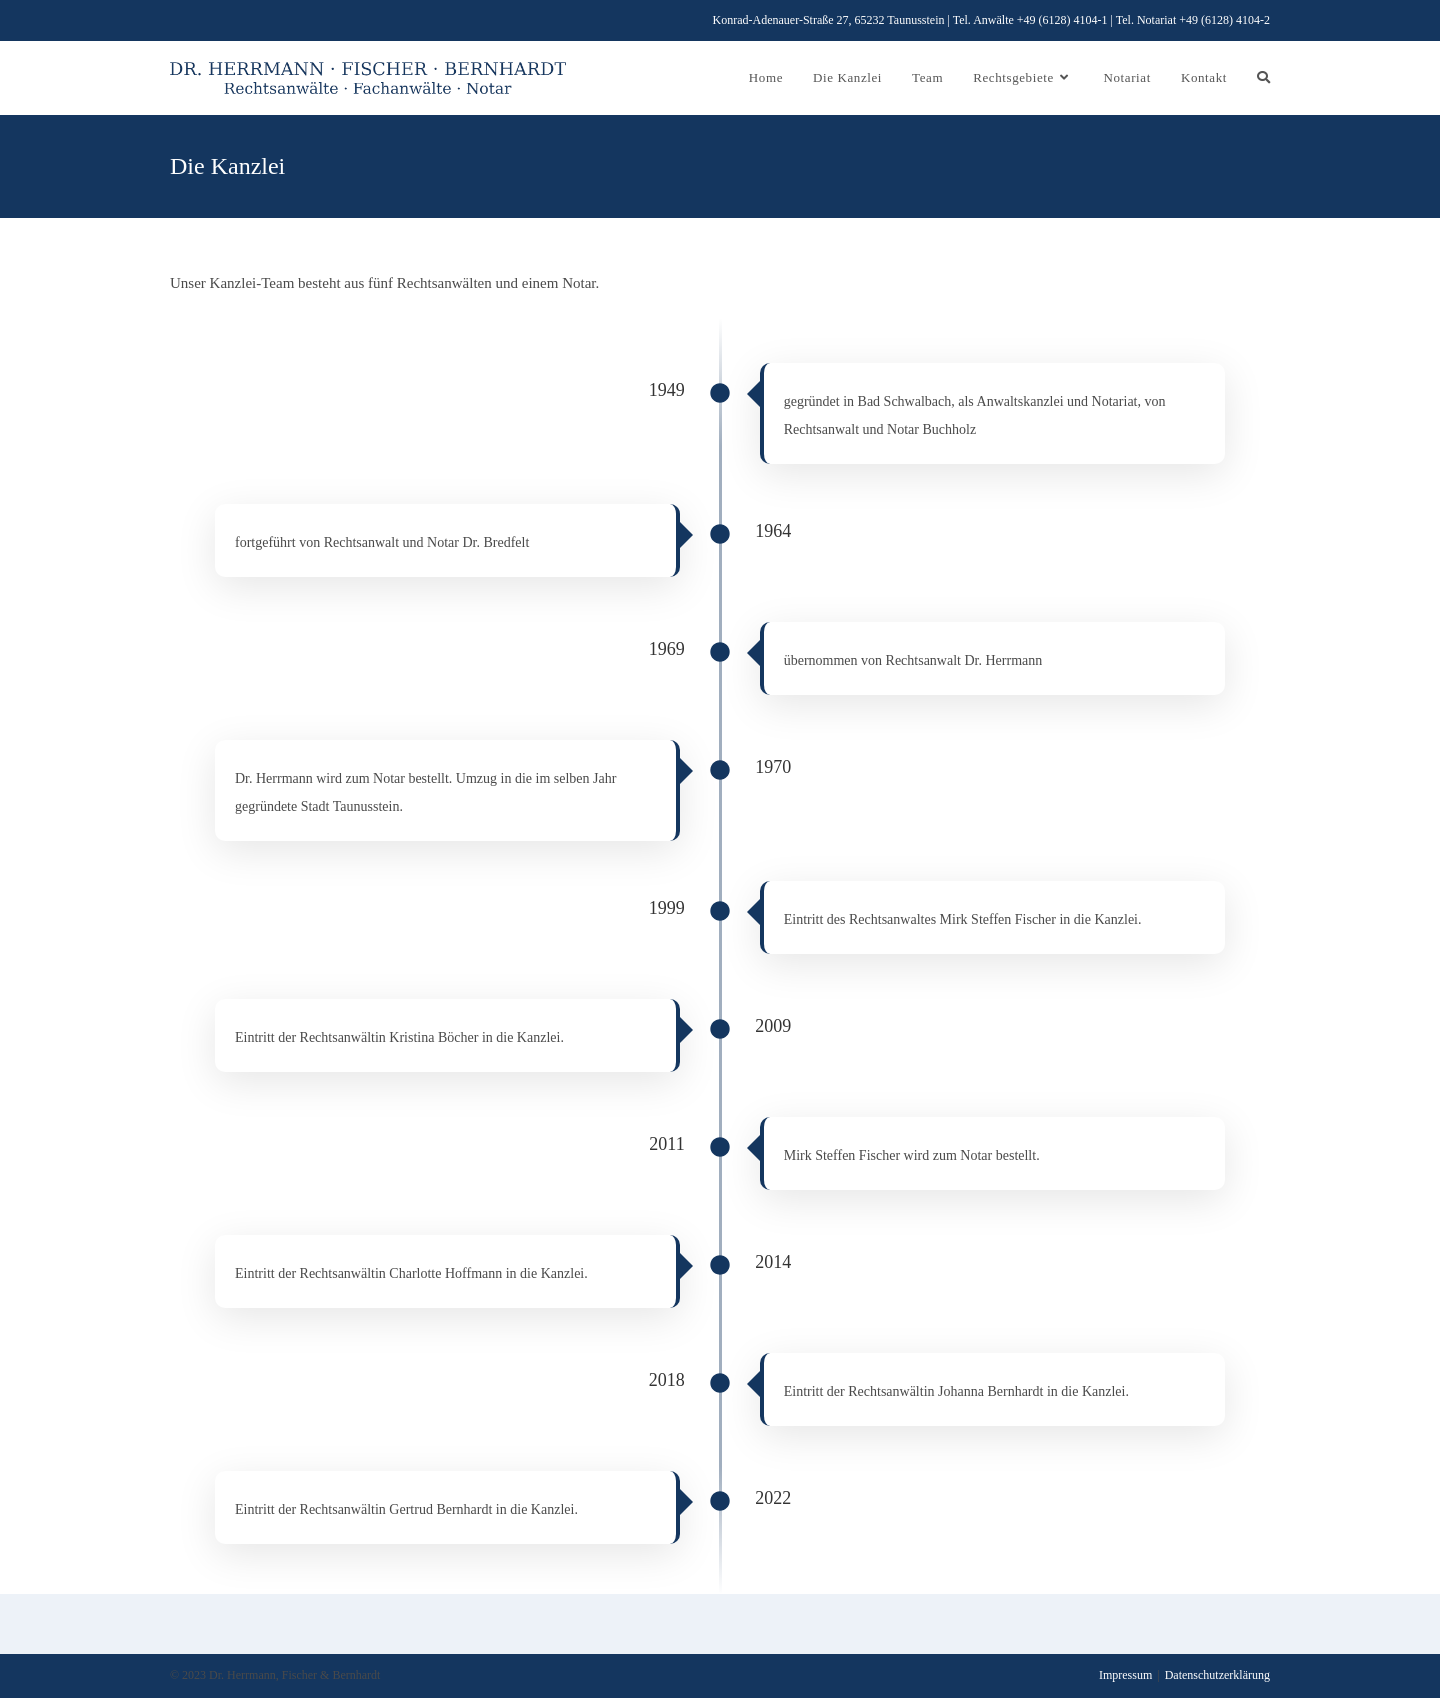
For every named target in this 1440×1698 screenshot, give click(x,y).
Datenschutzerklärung (1217, 1675)
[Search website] (1263, 78)
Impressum (1125, 1675)
